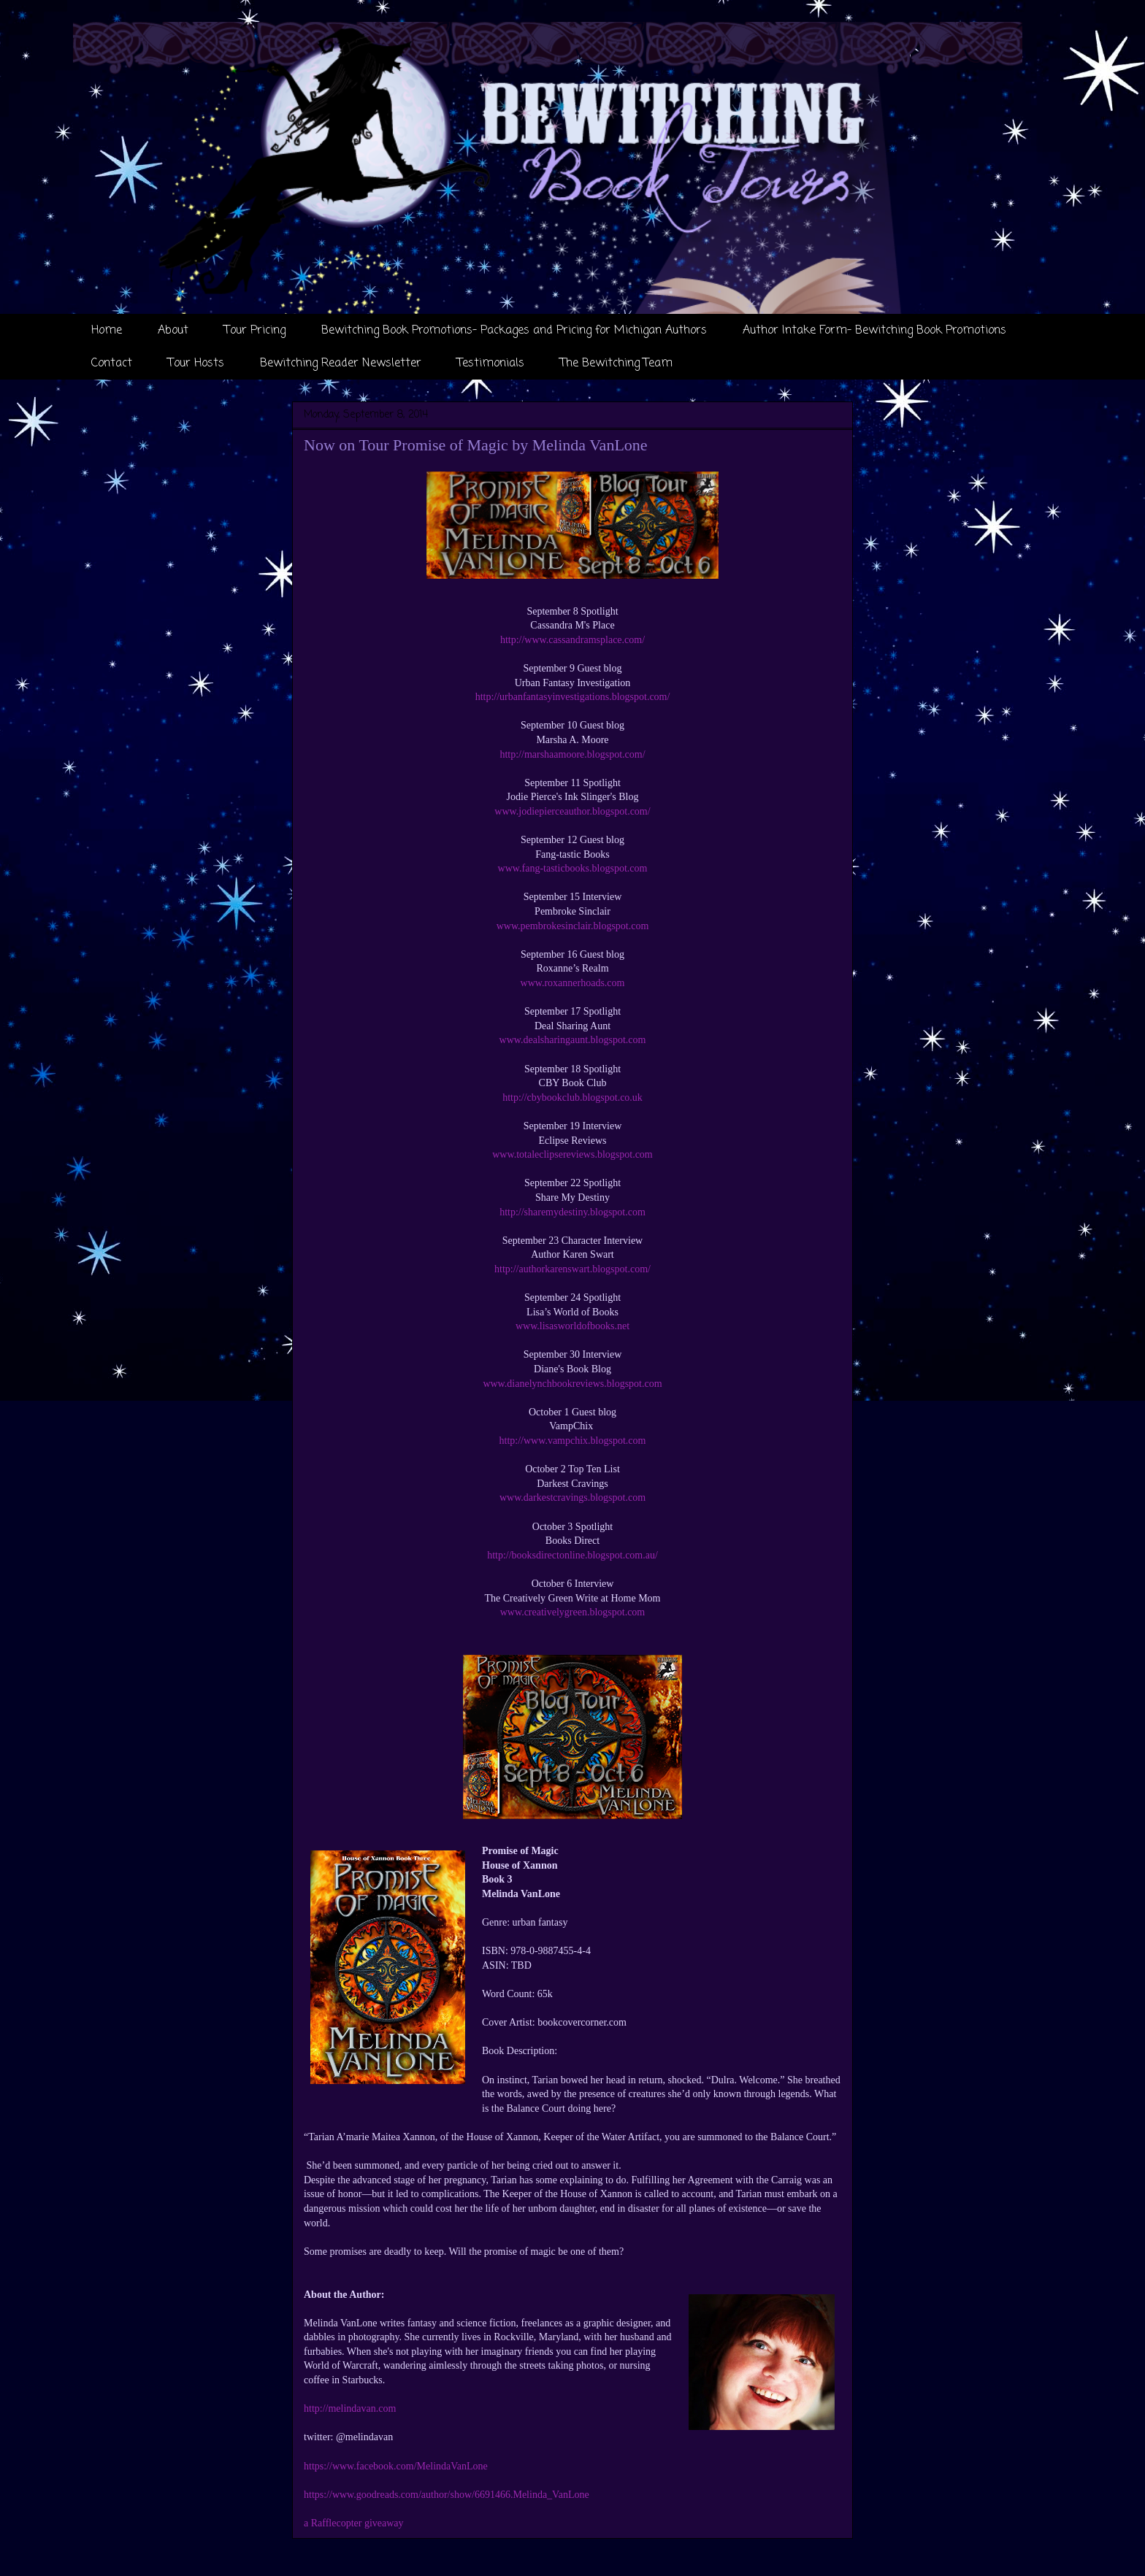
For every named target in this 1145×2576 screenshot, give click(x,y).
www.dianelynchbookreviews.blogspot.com (572, 1383)
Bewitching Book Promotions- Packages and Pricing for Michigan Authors (514, 330)
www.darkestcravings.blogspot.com (572, 1497)
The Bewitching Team (616, 363)
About (173, 330)
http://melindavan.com (350, 2408)
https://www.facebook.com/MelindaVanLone (396, 2466)
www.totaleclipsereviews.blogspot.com (572, 1154)
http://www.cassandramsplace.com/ (572, 639)
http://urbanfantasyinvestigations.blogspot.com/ (572, 696)
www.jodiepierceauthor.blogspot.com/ (572, 811)
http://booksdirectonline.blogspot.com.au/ (572, 1555)
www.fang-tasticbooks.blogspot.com (573, 868)
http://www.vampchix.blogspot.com (572, 1440)
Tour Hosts (196, 363)
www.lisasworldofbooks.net (572, 1325)
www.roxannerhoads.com (573, 982)
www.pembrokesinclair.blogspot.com (573, 925)
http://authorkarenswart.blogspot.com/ (572, 1269)
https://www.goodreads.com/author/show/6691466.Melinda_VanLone (446, 2494)
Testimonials (490, 363)
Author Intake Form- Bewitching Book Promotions (874, 330)
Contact (111, 363)
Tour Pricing (255, 330)
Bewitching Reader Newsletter (340, 363)
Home (106, 330)
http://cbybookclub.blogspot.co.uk (572, 1097)
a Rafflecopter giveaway (354, 2523)
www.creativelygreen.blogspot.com (573, 1612)
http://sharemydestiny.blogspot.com (572, 1212)
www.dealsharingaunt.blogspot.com (572, 1039)
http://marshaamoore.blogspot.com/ (572, 754)
